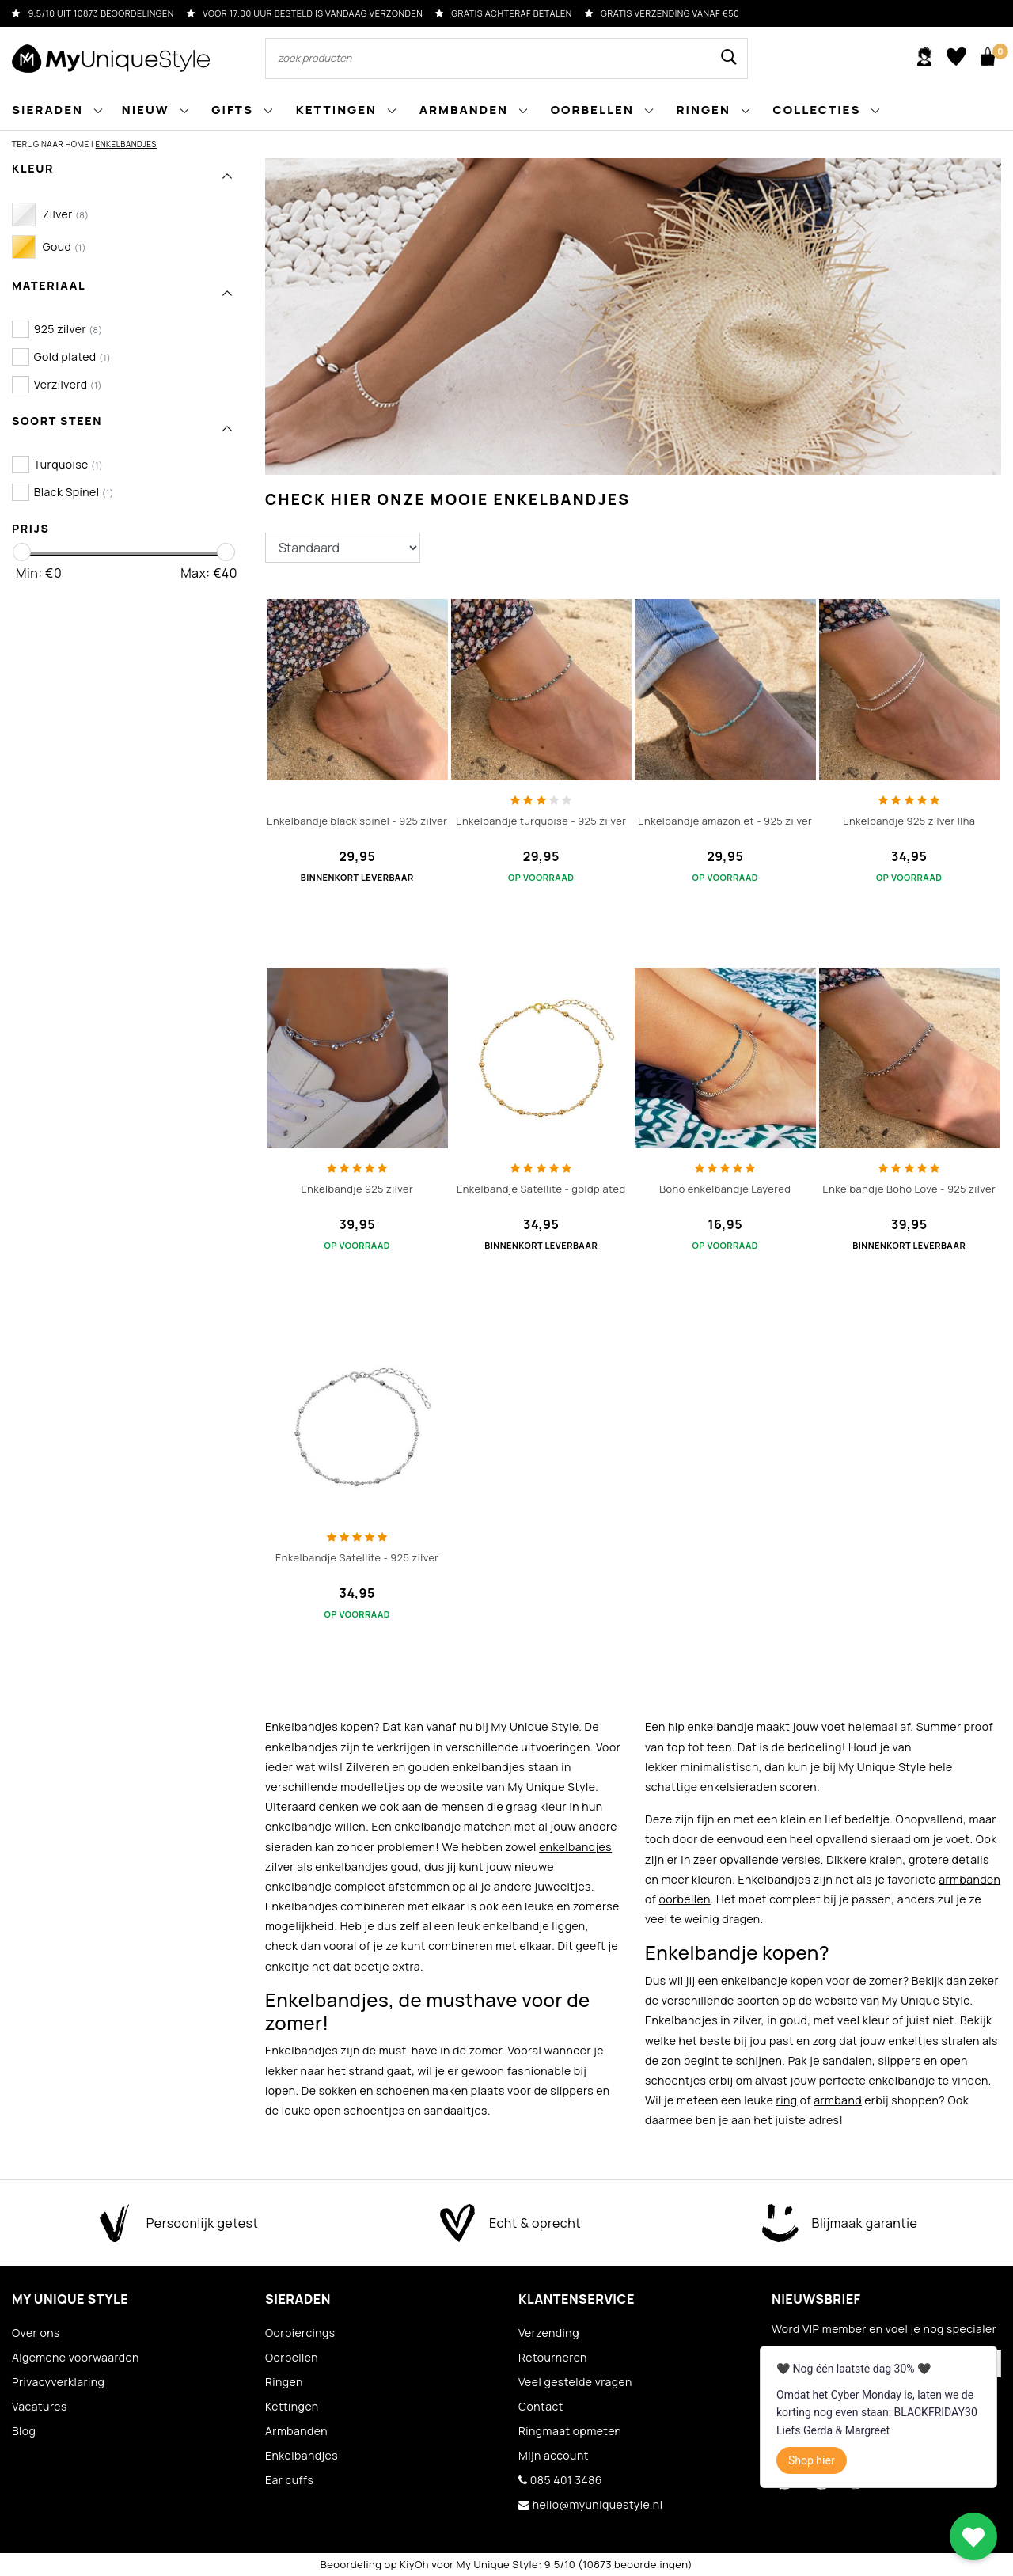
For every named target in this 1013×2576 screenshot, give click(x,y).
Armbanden (296, 2430)
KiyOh (414, 2564)
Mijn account (553, 2455)
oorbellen (684, 1898)
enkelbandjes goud (366, 1866)
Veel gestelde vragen (575, 2381)
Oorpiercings (300, 2332)
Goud (64, 246)
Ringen (284, 2381)
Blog (24, 2430)
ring (787, 2099)
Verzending (548, 2332)
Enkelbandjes (126, 144)
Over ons (36, 2332)
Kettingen (292, 2406)
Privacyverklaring (58, 2381)
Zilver (66, 214)
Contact (540, 2406)
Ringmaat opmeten (569, 2430)
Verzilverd (68, 384)
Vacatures (39, 2406)
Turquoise (69, 464)
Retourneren (552, 2357)
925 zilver (68, 328)
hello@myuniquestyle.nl (590, 2504)
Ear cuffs (289, 2479)
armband (838, 2099)
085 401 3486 (560, 2479)
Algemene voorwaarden (75, 2357)
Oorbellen (291, 2357)
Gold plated (73, 356)
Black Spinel (74, 491)
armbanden (969, 1879)
